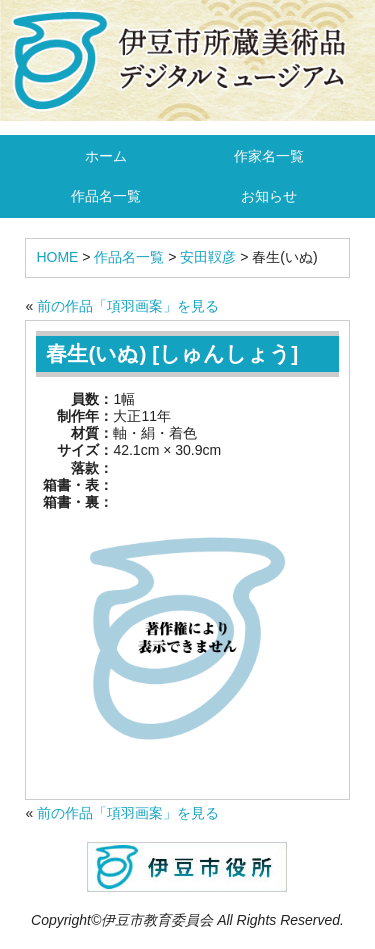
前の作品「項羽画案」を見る (128, 306)
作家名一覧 (269, 156)
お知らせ (269, 196)
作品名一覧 (106, 196)
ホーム (106, 156)
